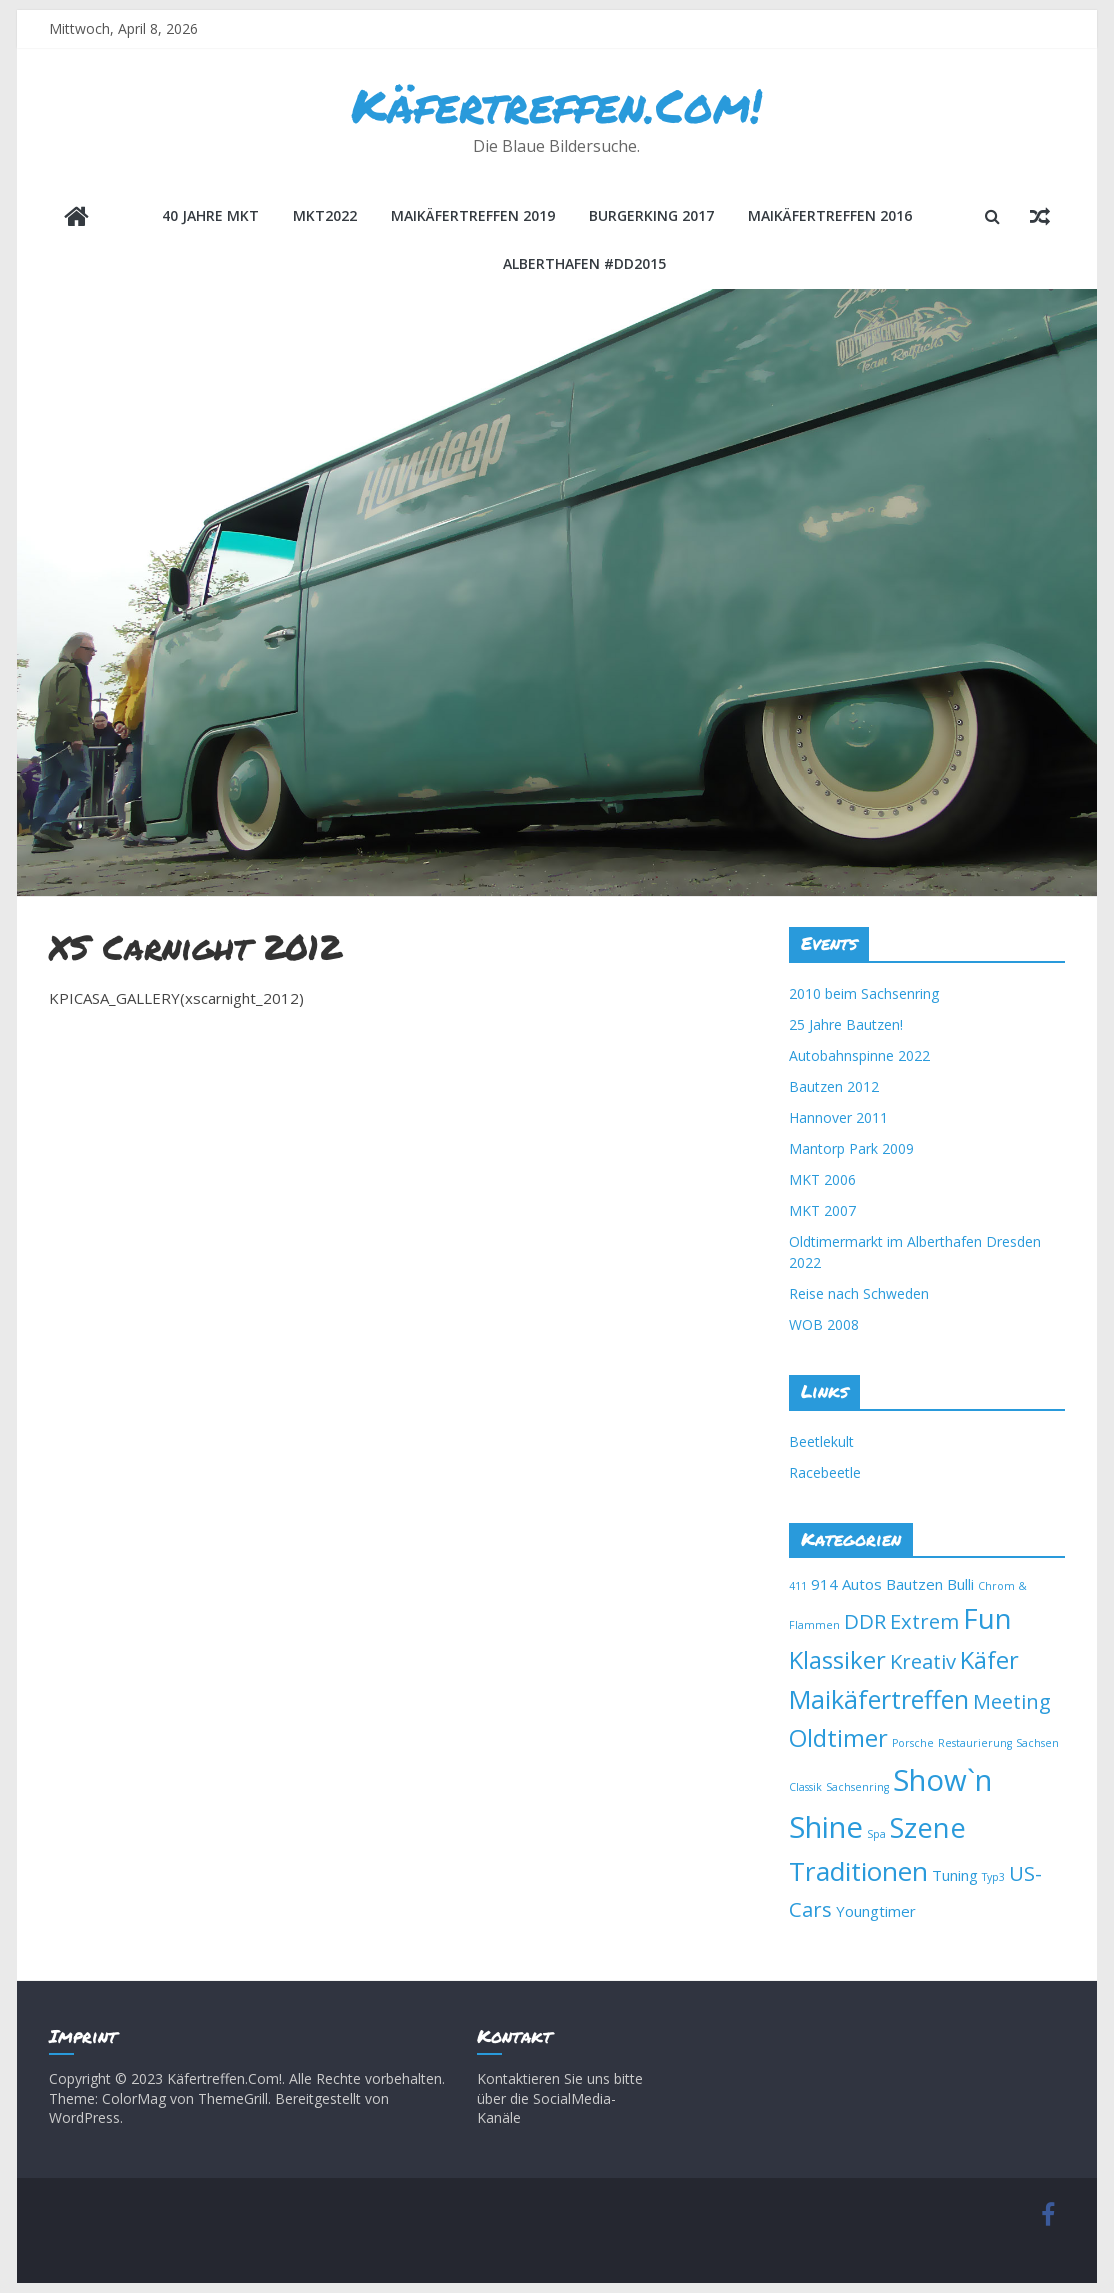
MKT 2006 (822, 1179)
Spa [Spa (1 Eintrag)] (876, 1834)
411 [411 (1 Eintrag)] (798, 1586)
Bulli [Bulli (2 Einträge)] (960, 1584)
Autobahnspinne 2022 (859, 1055)
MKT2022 (325, 215)
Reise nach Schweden (859, 1293)
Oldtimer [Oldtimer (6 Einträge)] (838, 1738)
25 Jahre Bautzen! (846, 1024)
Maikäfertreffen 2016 (830, 215)
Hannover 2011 (838, 1117)
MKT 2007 (822, 1210)
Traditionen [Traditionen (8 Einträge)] (858, 1871)
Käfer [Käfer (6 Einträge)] (989, 1660)
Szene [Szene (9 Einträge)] (928, 1827)
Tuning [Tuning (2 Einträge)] (955, 1875)
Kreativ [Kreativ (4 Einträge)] (923, 1661)
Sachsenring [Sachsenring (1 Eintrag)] (857, 1787)
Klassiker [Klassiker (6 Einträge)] (837, 1660)
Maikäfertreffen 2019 (473, 215)
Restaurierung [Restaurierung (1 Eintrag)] (975, 1743)
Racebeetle (825, 1472)
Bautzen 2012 (834, 1086)
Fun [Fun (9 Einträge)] (987, 1618)
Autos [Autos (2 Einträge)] (862, 1584)
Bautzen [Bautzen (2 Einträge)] (914, 1584)
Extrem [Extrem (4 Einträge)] (924, 1621)
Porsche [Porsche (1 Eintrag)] (913, 1743)
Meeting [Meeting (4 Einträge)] (1012, 1701)
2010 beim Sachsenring (864, 993)
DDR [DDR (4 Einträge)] (865, 1621)
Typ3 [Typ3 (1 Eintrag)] (993, 1877)
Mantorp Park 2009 (851, 1148)
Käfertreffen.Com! (556, 105)
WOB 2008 (824, 1324)
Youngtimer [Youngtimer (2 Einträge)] (876, 1911)
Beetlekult (821, 1441)
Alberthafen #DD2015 (584, 263)
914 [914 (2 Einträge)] (824, 1584)
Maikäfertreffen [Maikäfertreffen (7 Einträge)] (879, 1699)
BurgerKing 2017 (651, 215)
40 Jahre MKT (210, 215)
